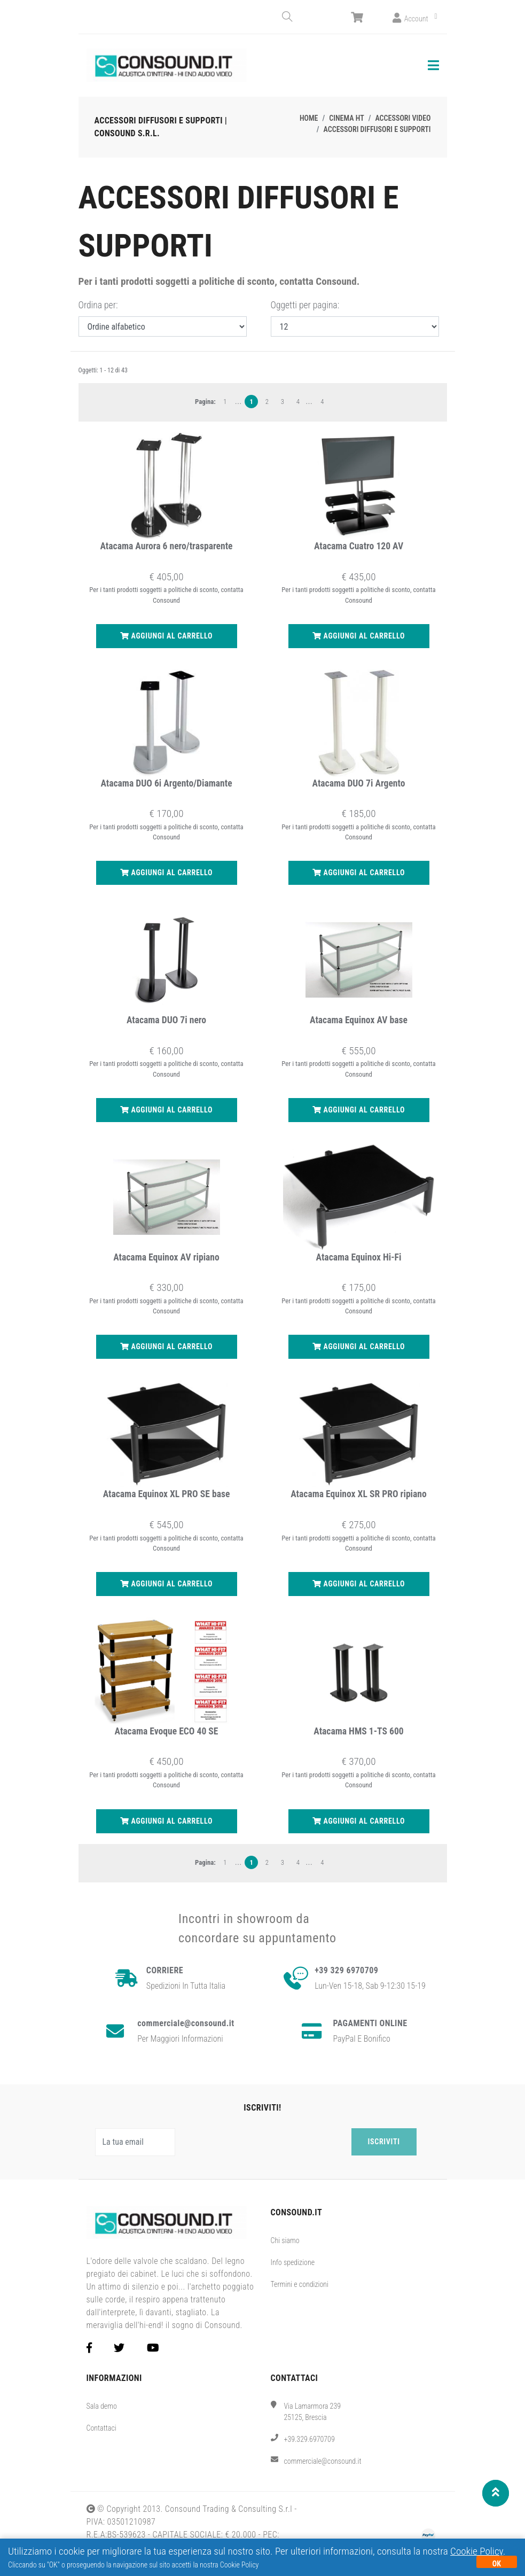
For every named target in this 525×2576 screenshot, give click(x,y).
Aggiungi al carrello (166, 634)
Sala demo (102, 2404)
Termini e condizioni (300, 2282)
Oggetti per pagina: (305, 303)
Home (309, 116)
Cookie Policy (476, 2551)
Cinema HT (346, 116)
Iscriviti (384, 2139)
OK (496, 2563)
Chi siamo (285, 2238)
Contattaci (101, 2426)
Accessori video (402, 116)
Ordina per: (98, 303)
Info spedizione (293, 2260)
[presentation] (265, 2140)
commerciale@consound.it (323, 2459)
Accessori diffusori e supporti (377, 127)
